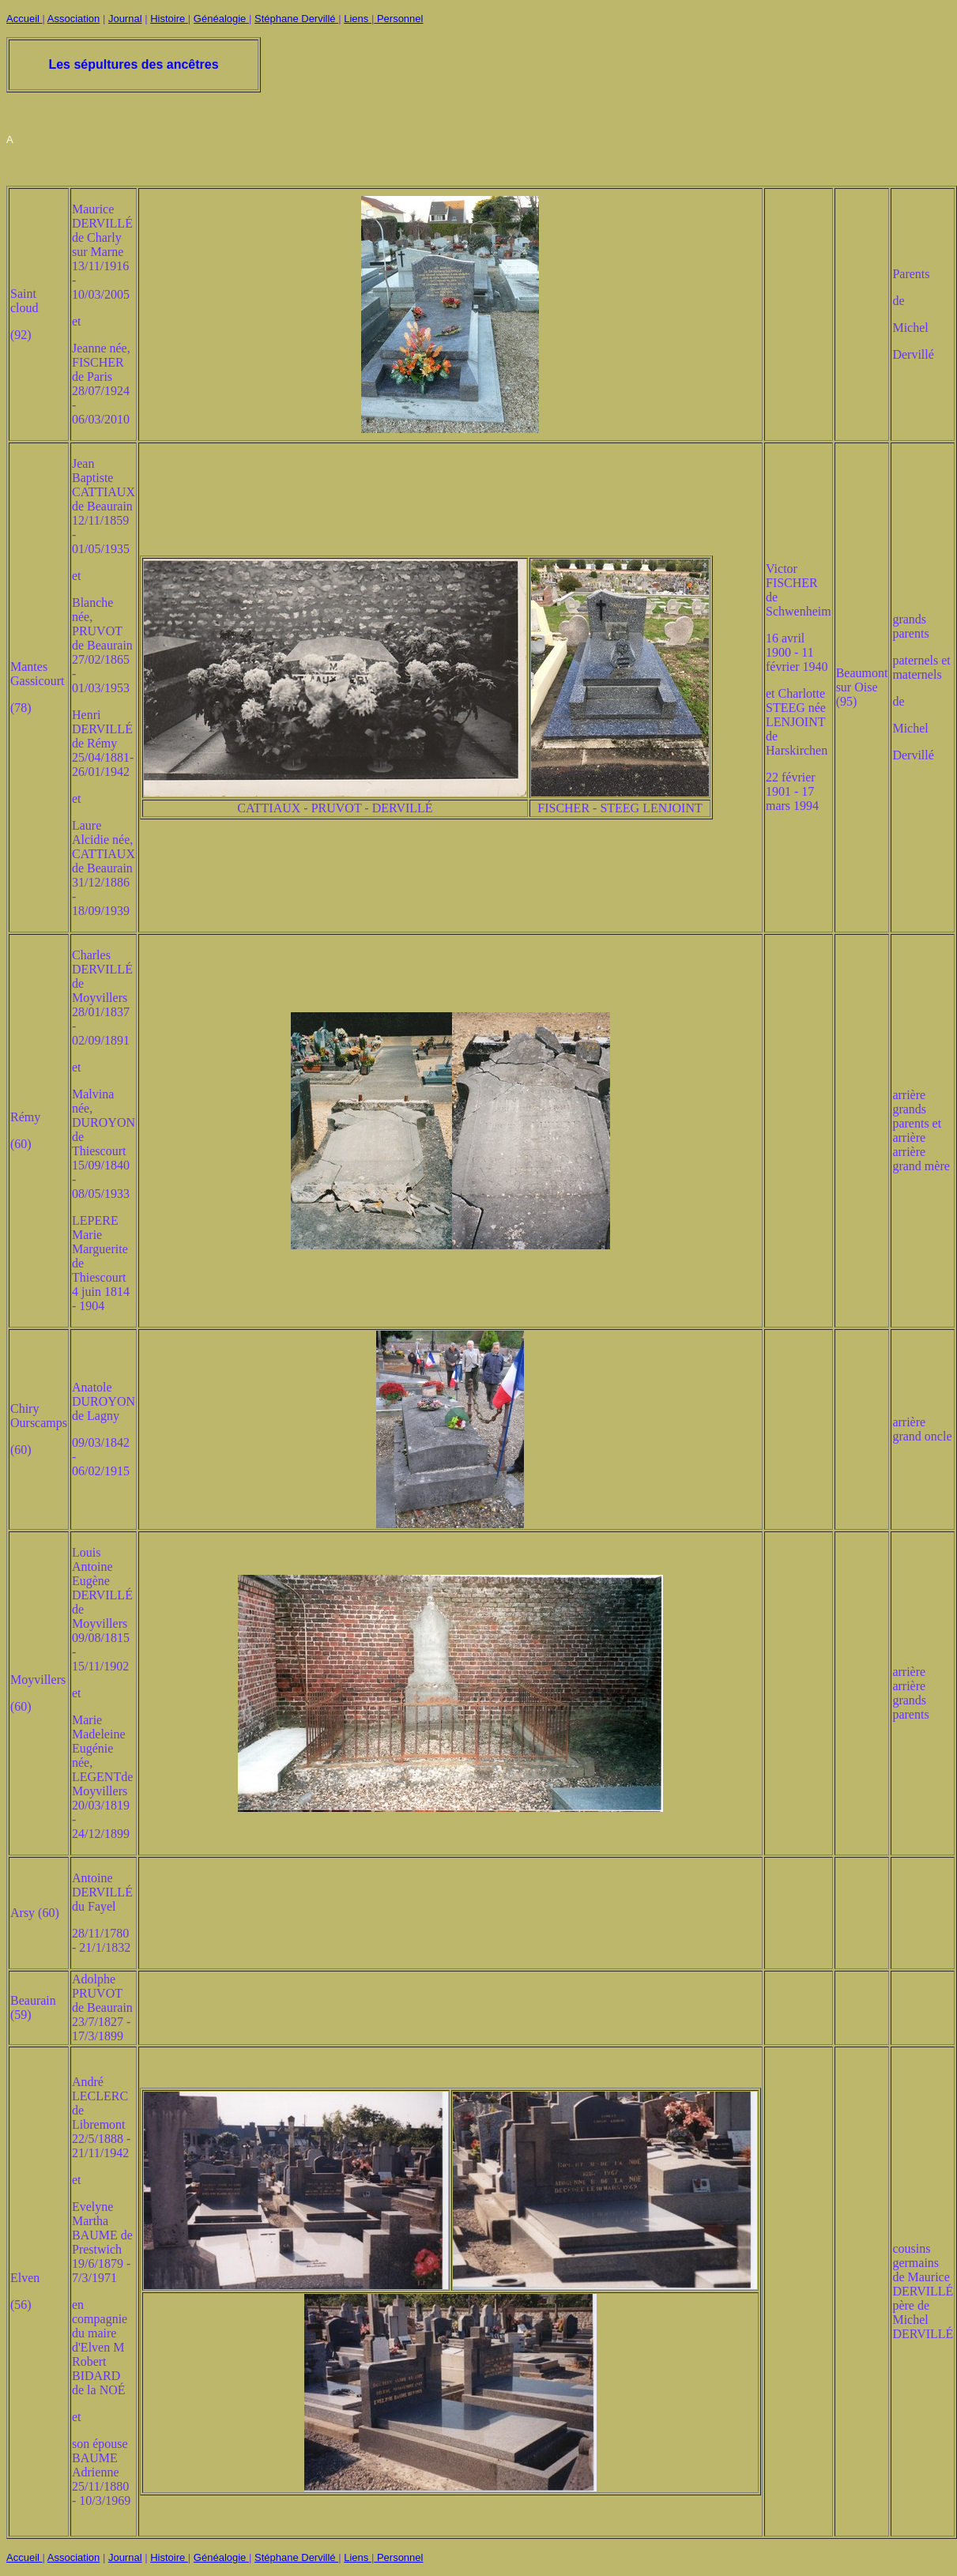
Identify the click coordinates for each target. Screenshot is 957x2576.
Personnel (398, 18)
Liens (357, 18)
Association (73, 18)
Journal (125, 18)
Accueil (24, 18)
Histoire (169, 18)
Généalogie (221, 18)
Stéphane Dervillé (296, 18)
